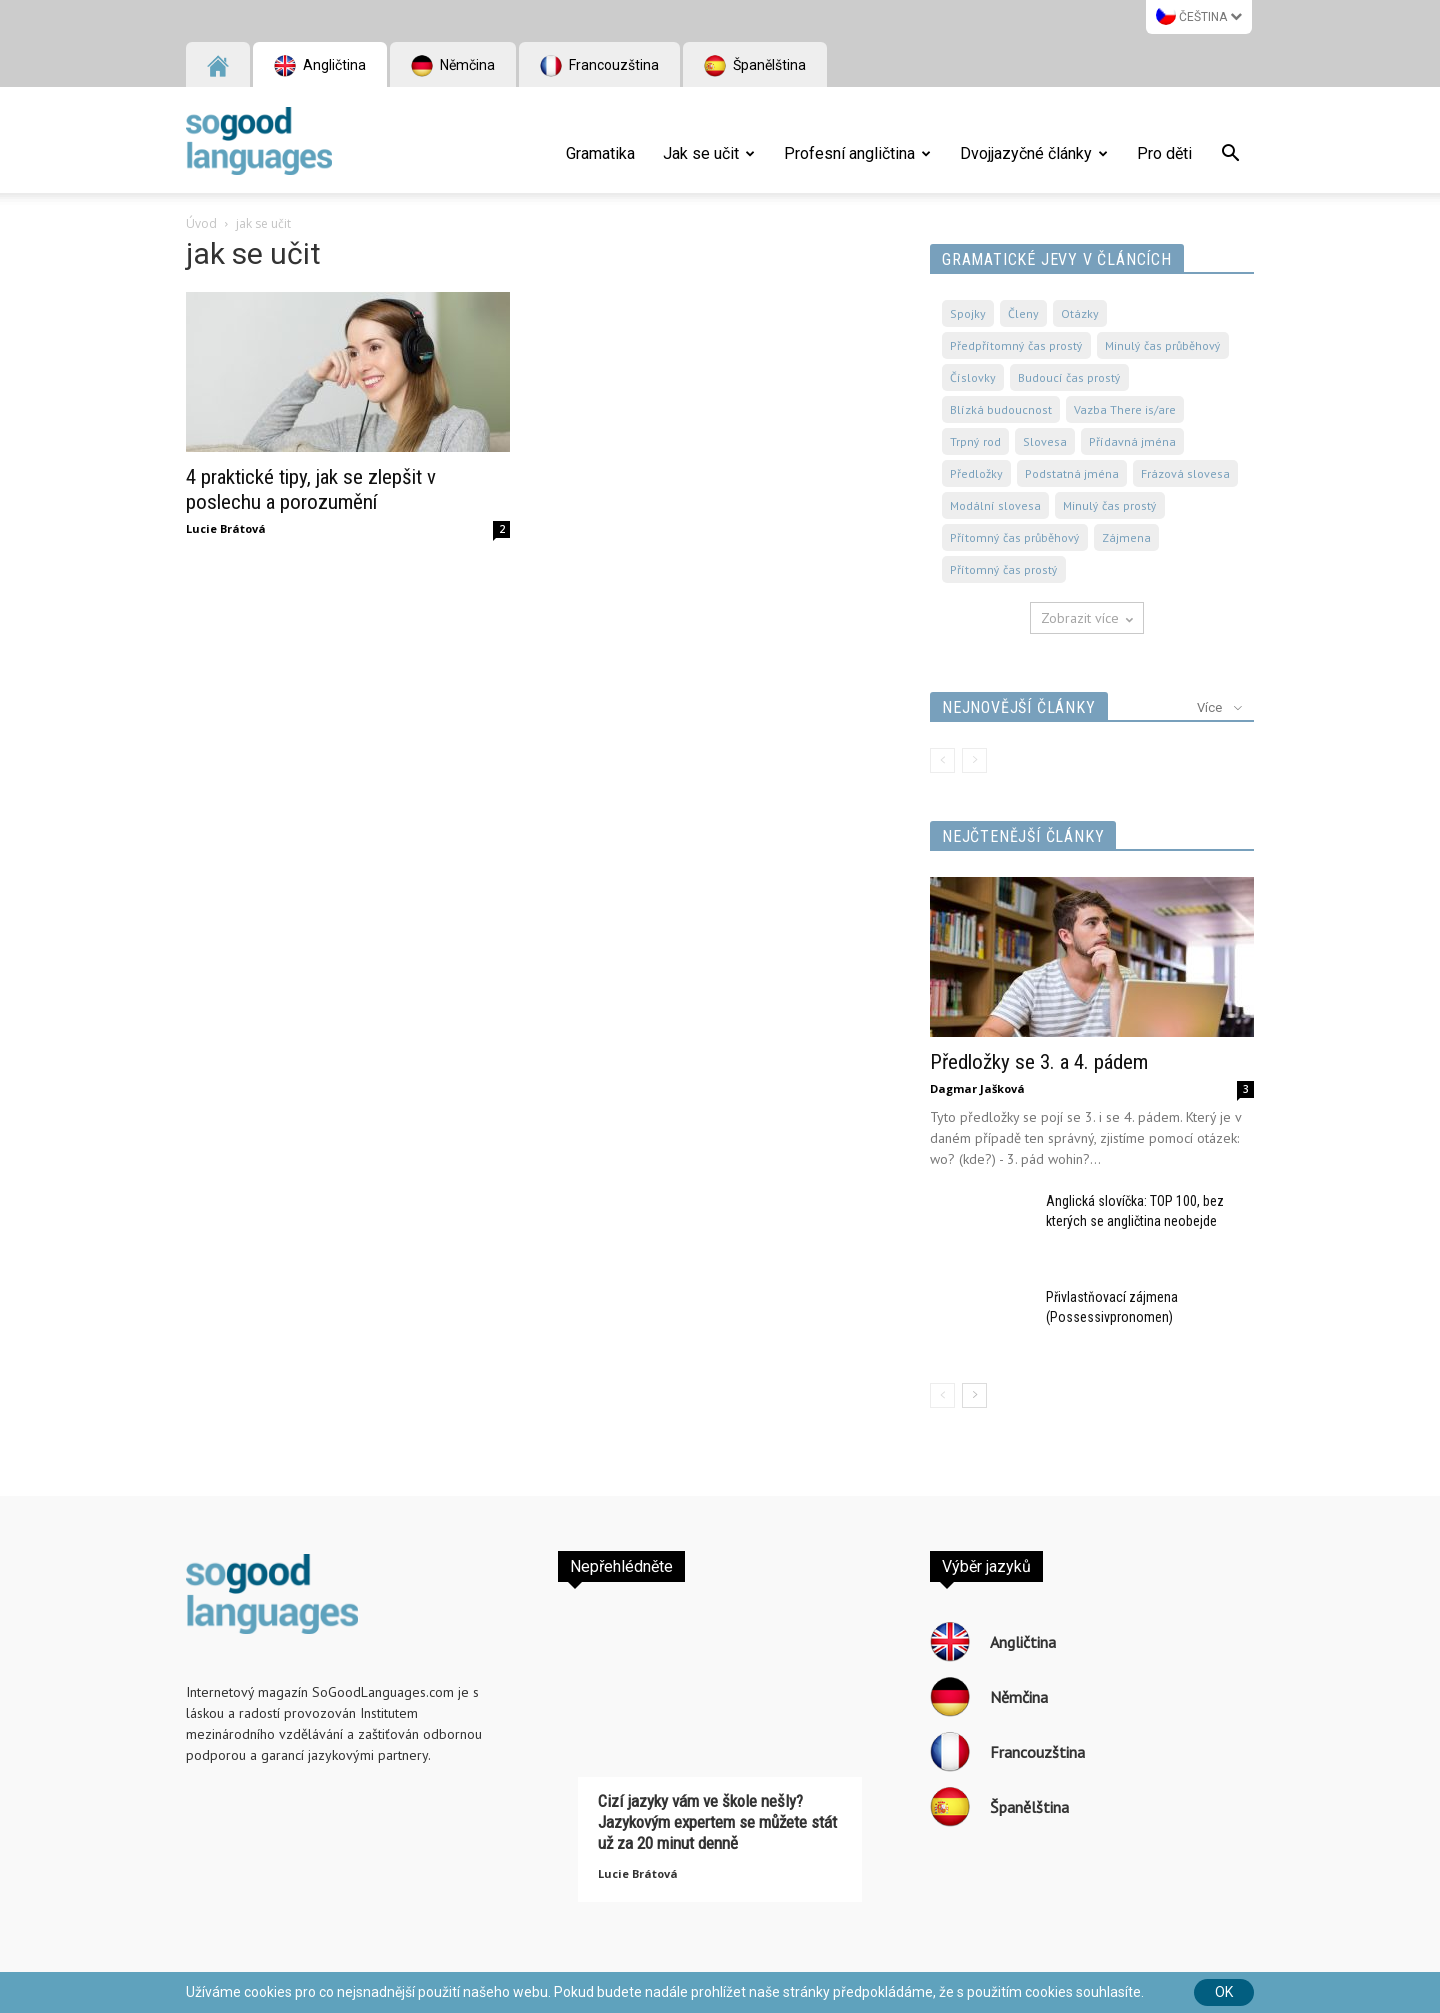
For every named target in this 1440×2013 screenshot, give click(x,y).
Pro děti (1164, 153)
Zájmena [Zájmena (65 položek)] (1126, 537)
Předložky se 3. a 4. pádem (1039, 1062)
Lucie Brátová (226, 528)
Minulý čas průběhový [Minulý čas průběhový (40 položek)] (1163, 345)
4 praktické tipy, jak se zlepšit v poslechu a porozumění (311, 489)
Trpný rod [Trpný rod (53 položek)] (975, 441)
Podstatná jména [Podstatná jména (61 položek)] (1072, 473)
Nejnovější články (1019, 707)
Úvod (201, 223)
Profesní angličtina (857, 153)
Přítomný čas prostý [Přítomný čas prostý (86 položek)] (1004, 569)
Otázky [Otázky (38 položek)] (1080, 313)
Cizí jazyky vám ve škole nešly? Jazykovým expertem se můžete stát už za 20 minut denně (717, 1822)
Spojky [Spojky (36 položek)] (968, 313)
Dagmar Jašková (977, 1088)
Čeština (1199, 15)
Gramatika (600, 153)
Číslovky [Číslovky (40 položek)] (973, 377)
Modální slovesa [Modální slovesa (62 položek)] (995, 505)
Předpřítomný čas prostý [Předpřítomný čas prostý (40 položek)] (1016, 345)
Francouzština (599, 66)
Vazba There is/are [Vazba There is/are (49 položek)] (1125, 409)
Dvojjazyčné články (1034, 153)
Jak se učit (709, 153)
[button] (1230, 156)
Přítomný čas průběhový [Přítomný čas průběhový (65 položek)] (1015, 537)
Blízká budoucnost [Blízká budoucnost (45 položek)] (1001, 409)
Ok (1224, 1992)
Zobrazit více (1087, 618)
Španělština (755, 66)
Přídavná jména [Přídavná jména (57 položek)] (1132, 441)
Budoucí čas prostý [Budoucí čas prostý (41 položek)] (1069, 377)
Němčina (453, 66)
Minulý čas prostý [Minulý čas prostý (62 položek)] (1110, 505)
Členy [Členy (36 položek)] (1023, 313)
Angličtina (320, 66)
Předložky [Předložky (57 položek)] (976, 473)
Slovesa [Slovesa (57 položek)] (1045, 441)
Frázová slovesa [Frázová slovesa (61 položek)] (1185, 473)
